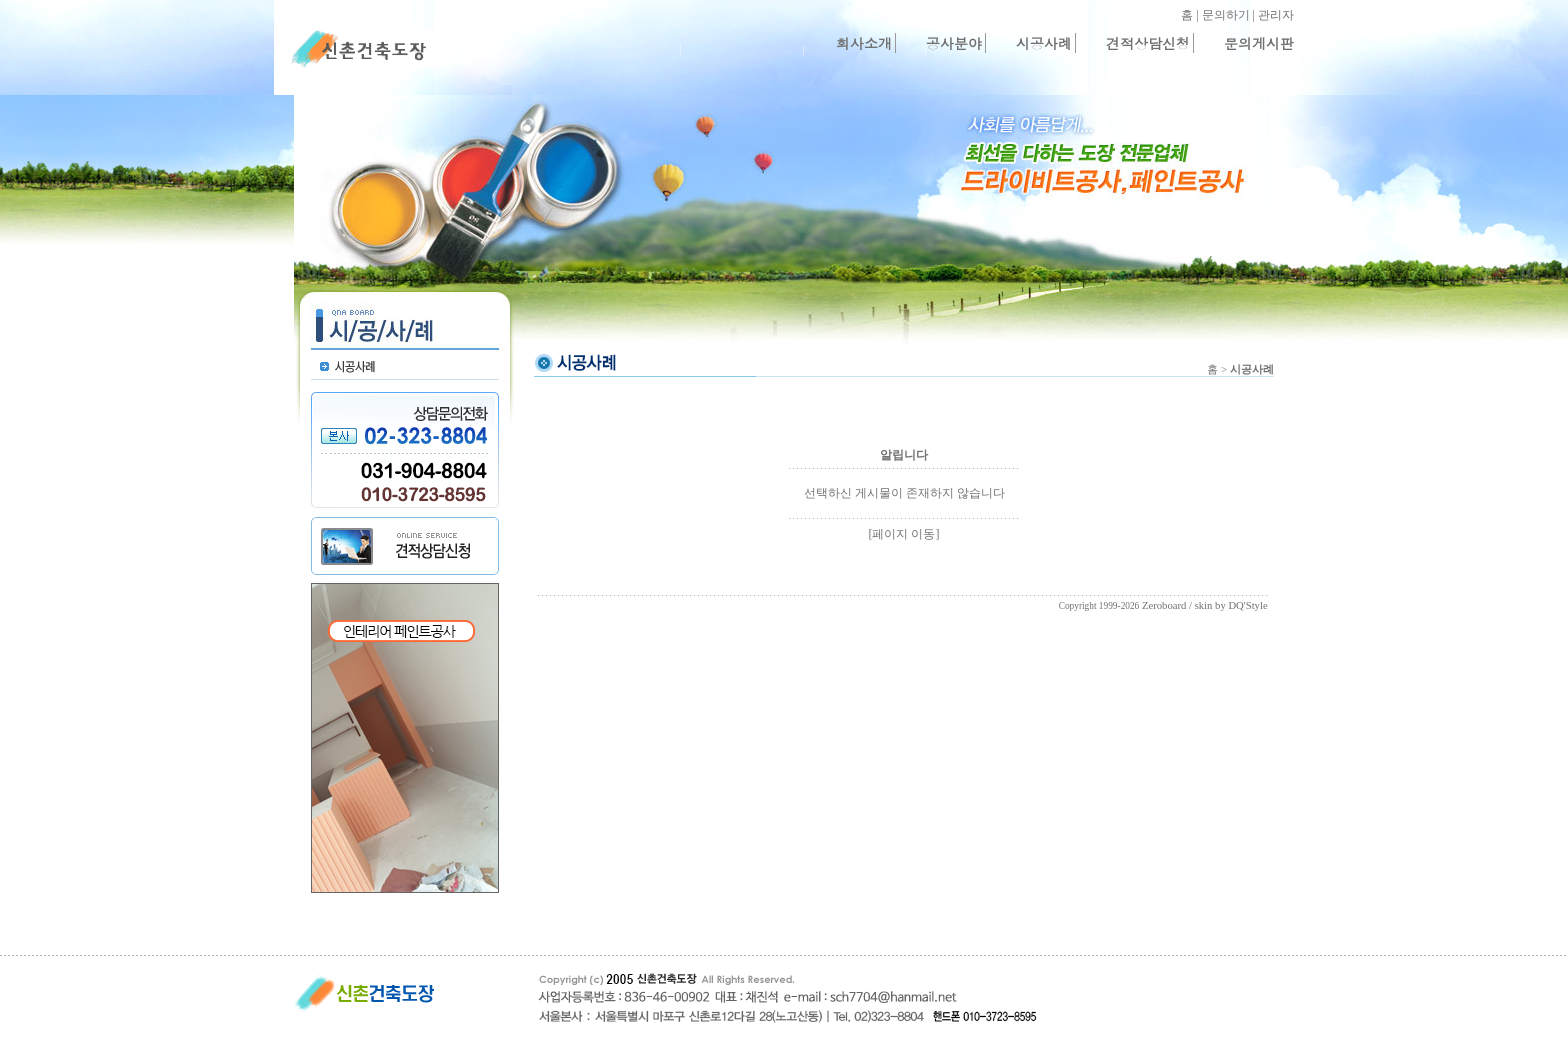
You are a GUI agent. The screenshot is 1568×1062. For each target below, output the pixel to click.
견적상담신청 (1148, 43)
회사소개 (864, 43)
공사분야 (954, 43)
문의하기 (1226, 15)
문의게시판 (1259, 43)
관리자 (1276, 15)
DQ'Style (1247, 605)
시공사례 (1044, 43)
